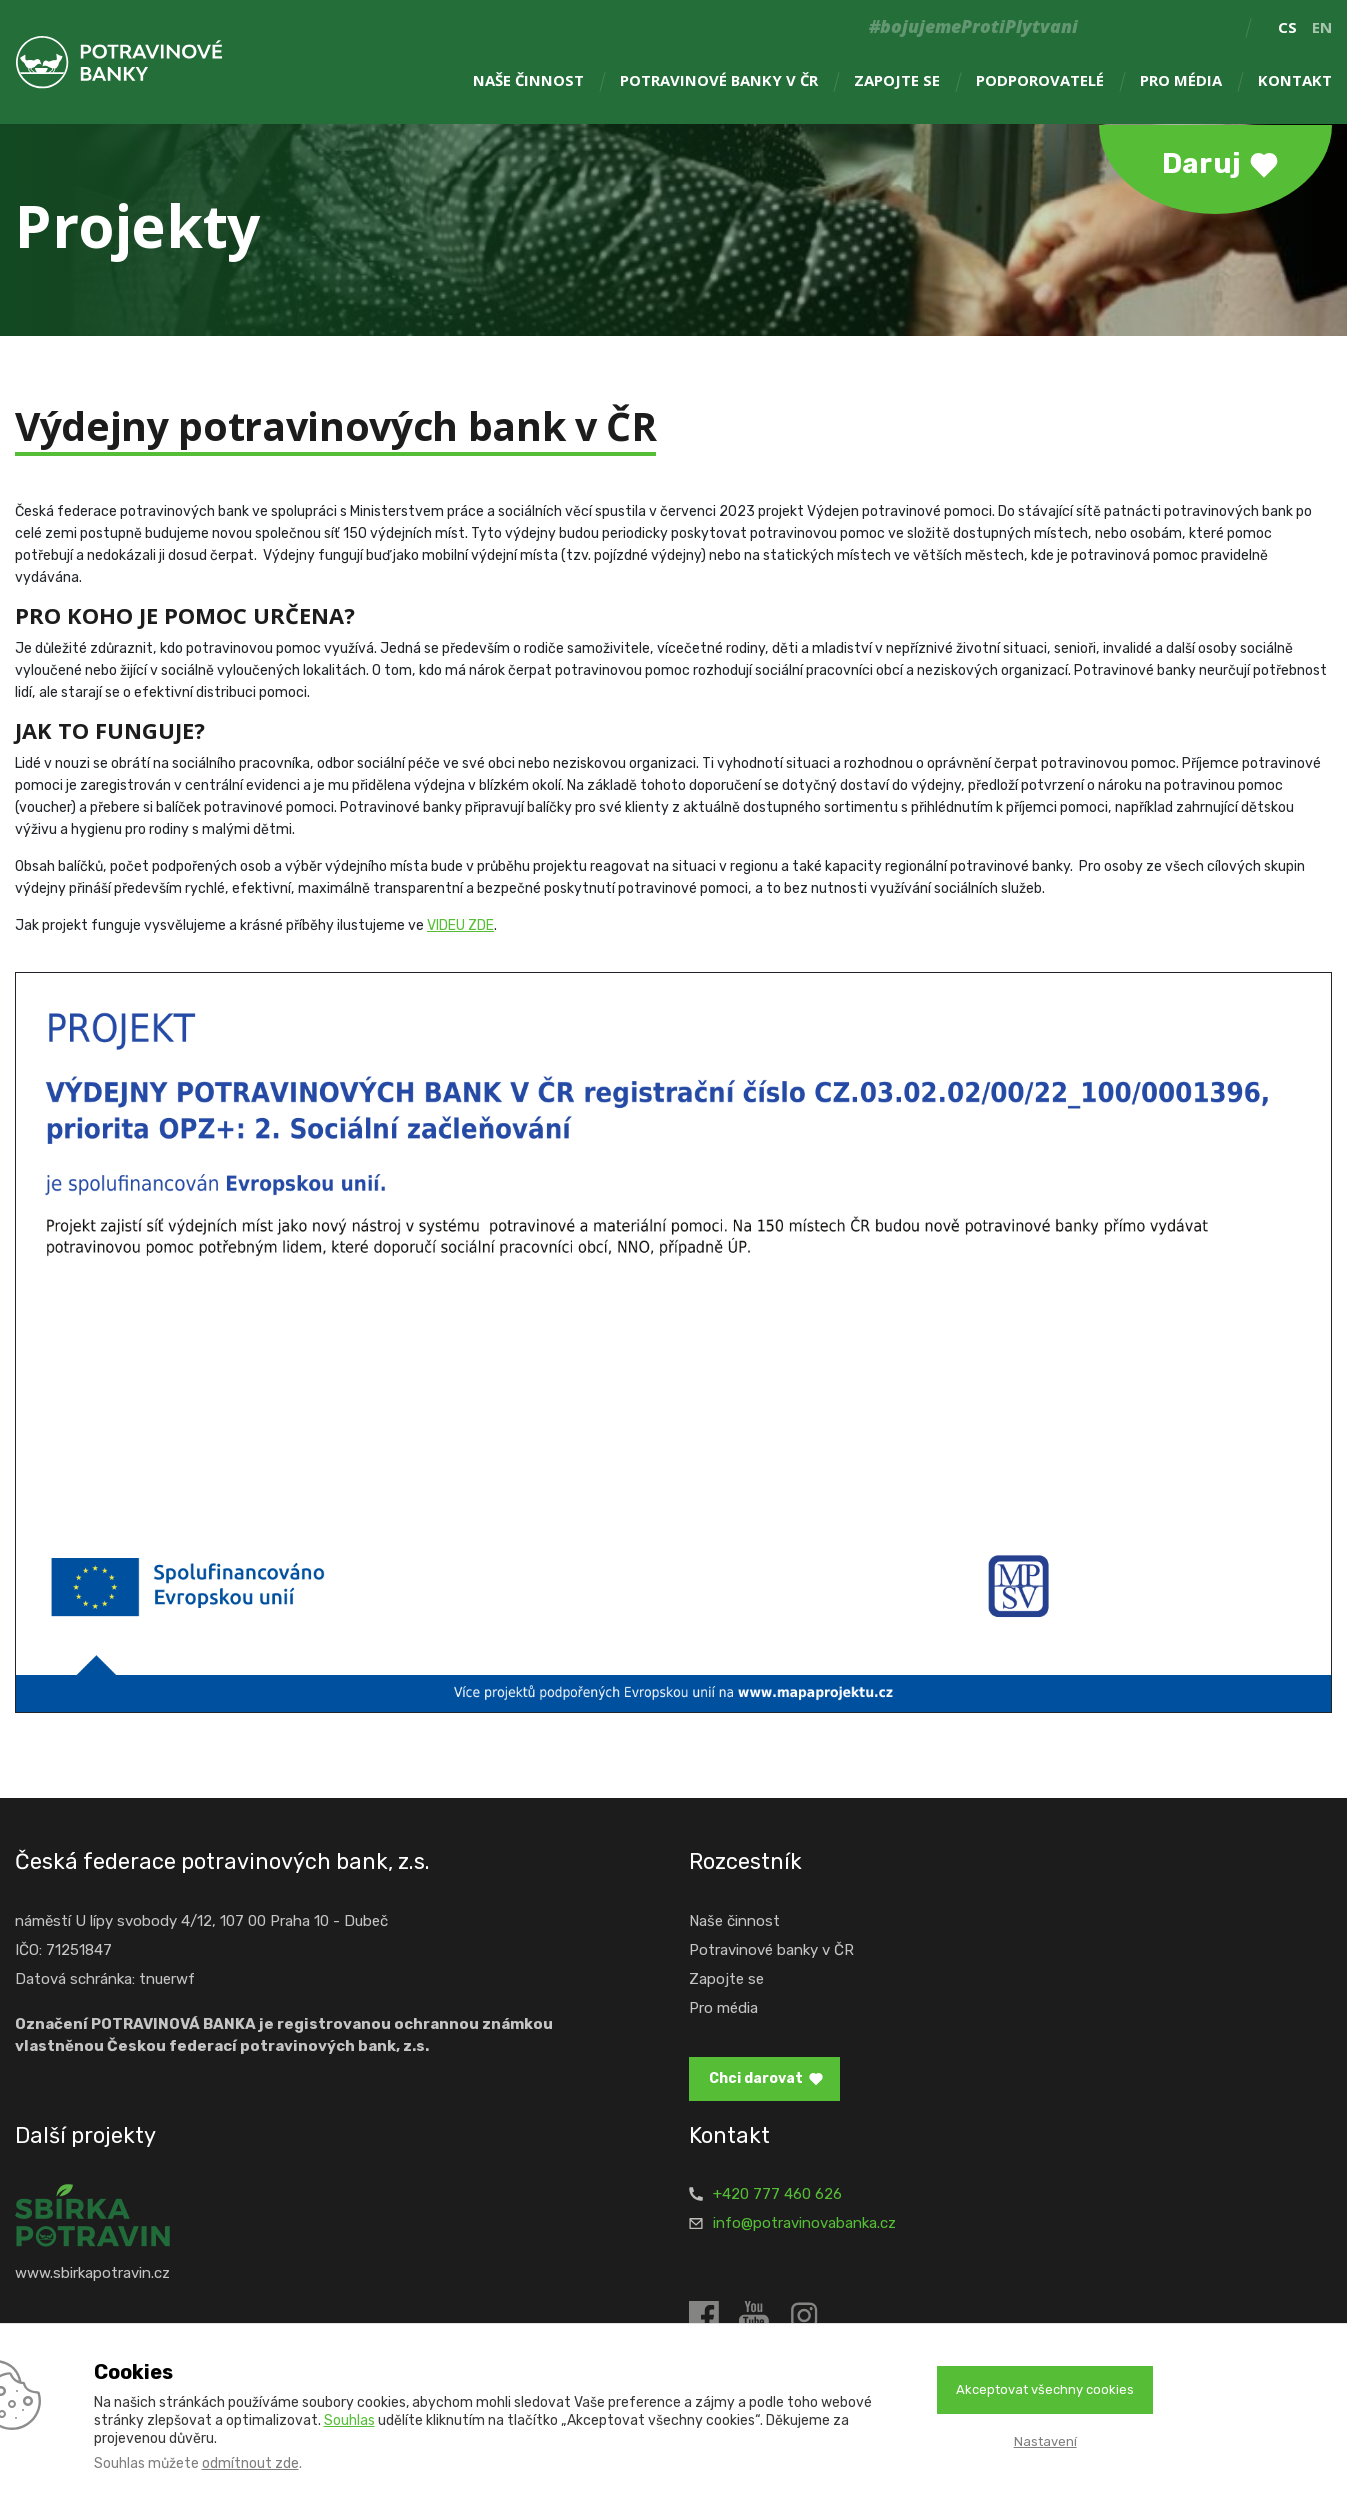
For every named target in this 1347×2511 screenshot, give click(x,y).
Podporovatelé (1040, 80)
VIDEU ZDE (460, 925)
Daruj (1201, 163)
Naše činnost (528, 80)
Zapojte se (897, 80)
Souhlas (349, 2420)
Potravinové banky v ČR (719, 80)
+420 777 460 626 (777, 2194)
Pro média (1181, 80)
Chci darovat (756, 2078)
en (1322, 27)
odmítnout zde (250, 2463)
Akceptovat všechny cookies (1045, 2389)
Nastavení (1045, 2441)
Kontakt (1295, 80)
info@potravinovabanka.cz (804, 2223)
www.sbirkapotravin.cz (92, 2273)
